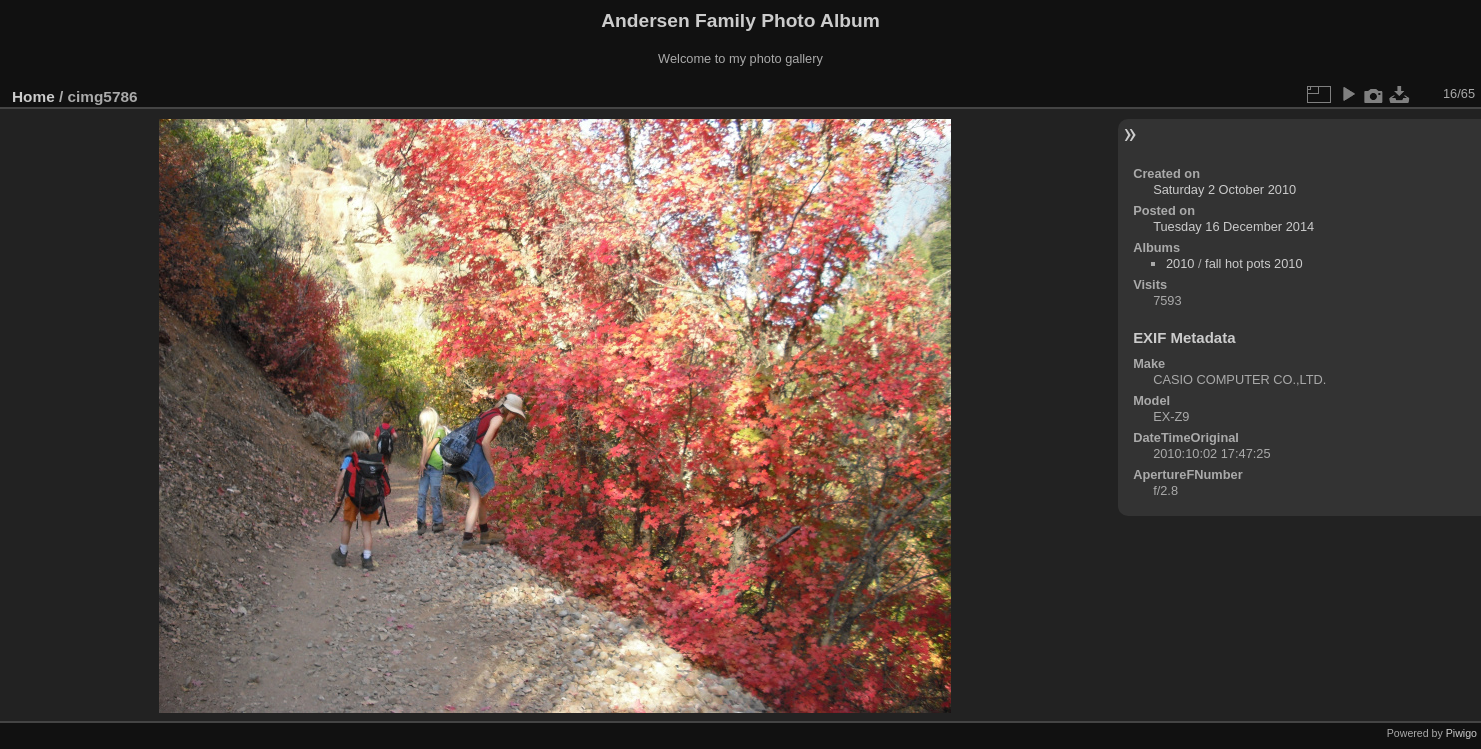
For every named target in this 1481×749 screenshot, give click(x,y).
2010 (1180, 263)
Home (33, 96)
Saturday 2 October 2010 (1224, 189)
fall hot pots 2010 (1253, 263)
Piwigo (1461, 733)
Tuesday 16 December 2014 (1233, 226)
